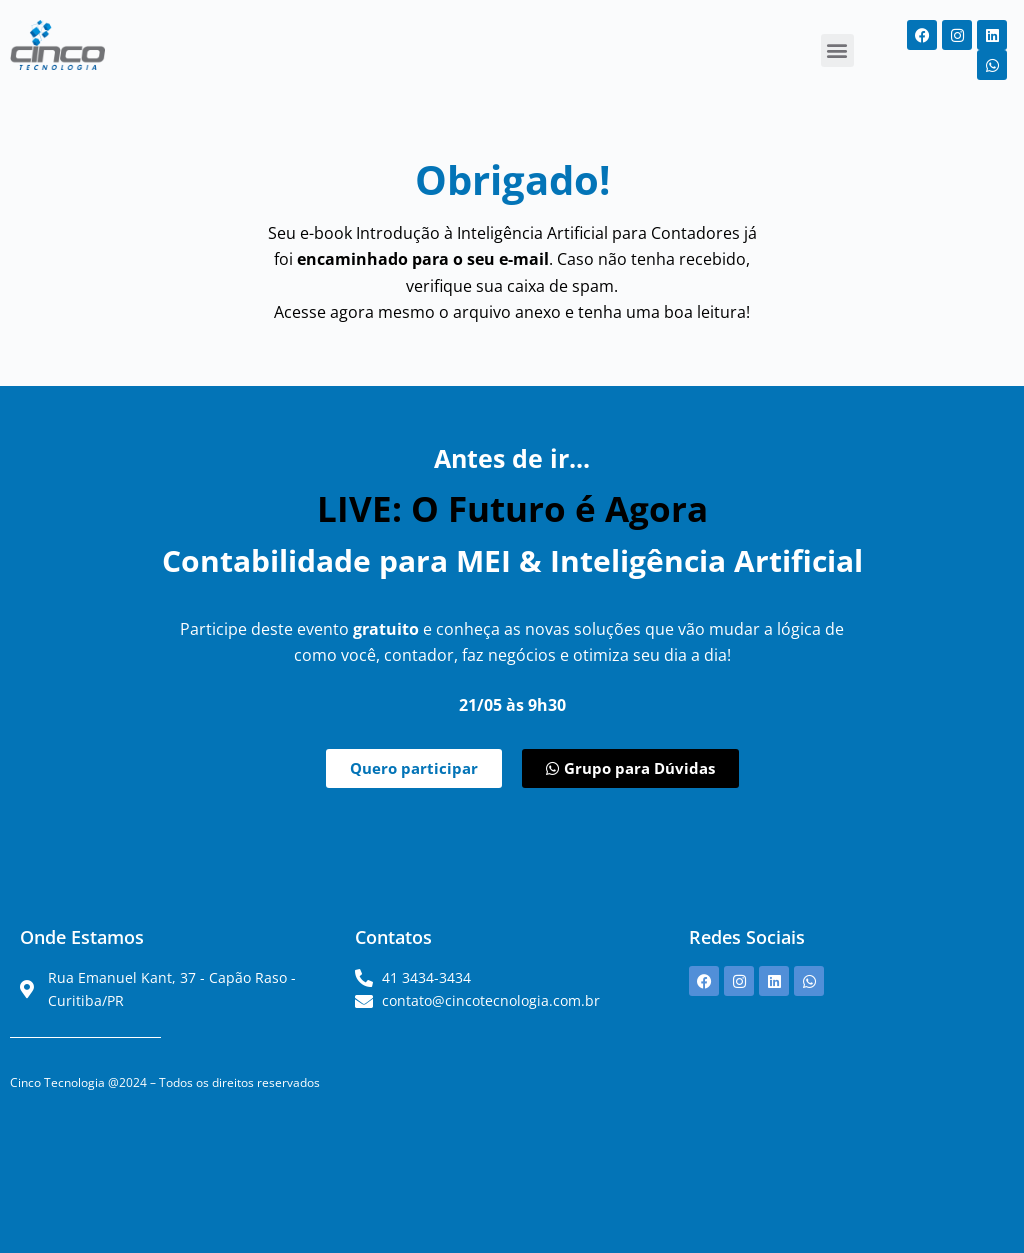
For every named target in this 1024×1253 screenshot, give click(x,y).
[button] (837, 50)
